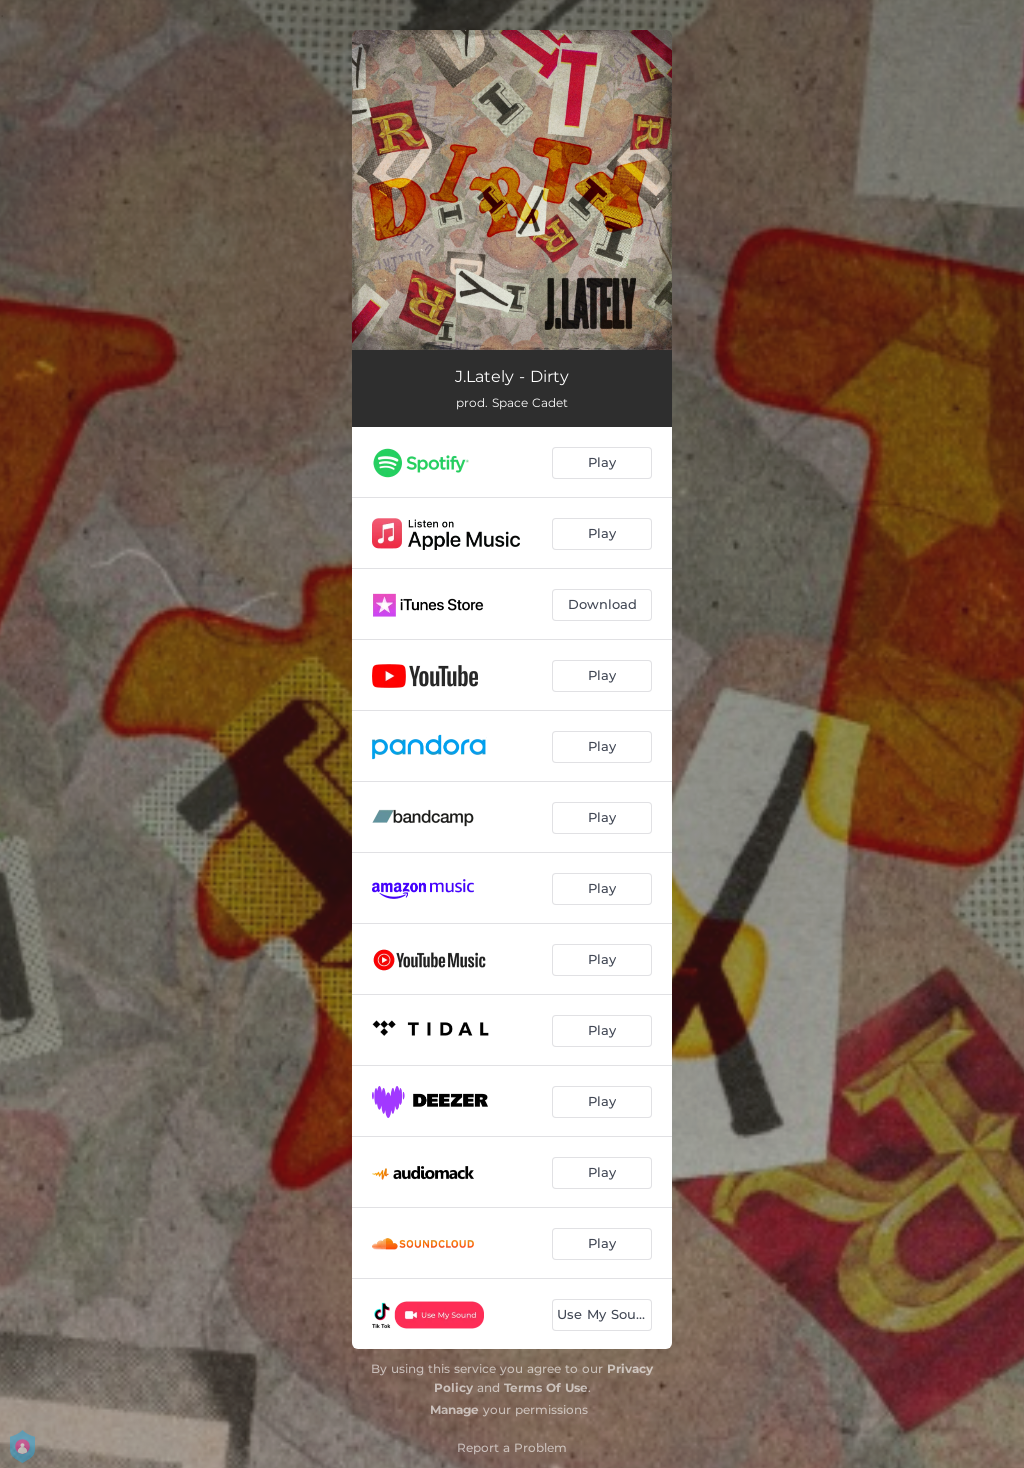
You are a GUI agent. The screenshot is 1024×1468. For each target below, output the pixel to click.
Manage (454, 1409)
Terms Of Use (546, 1387)
